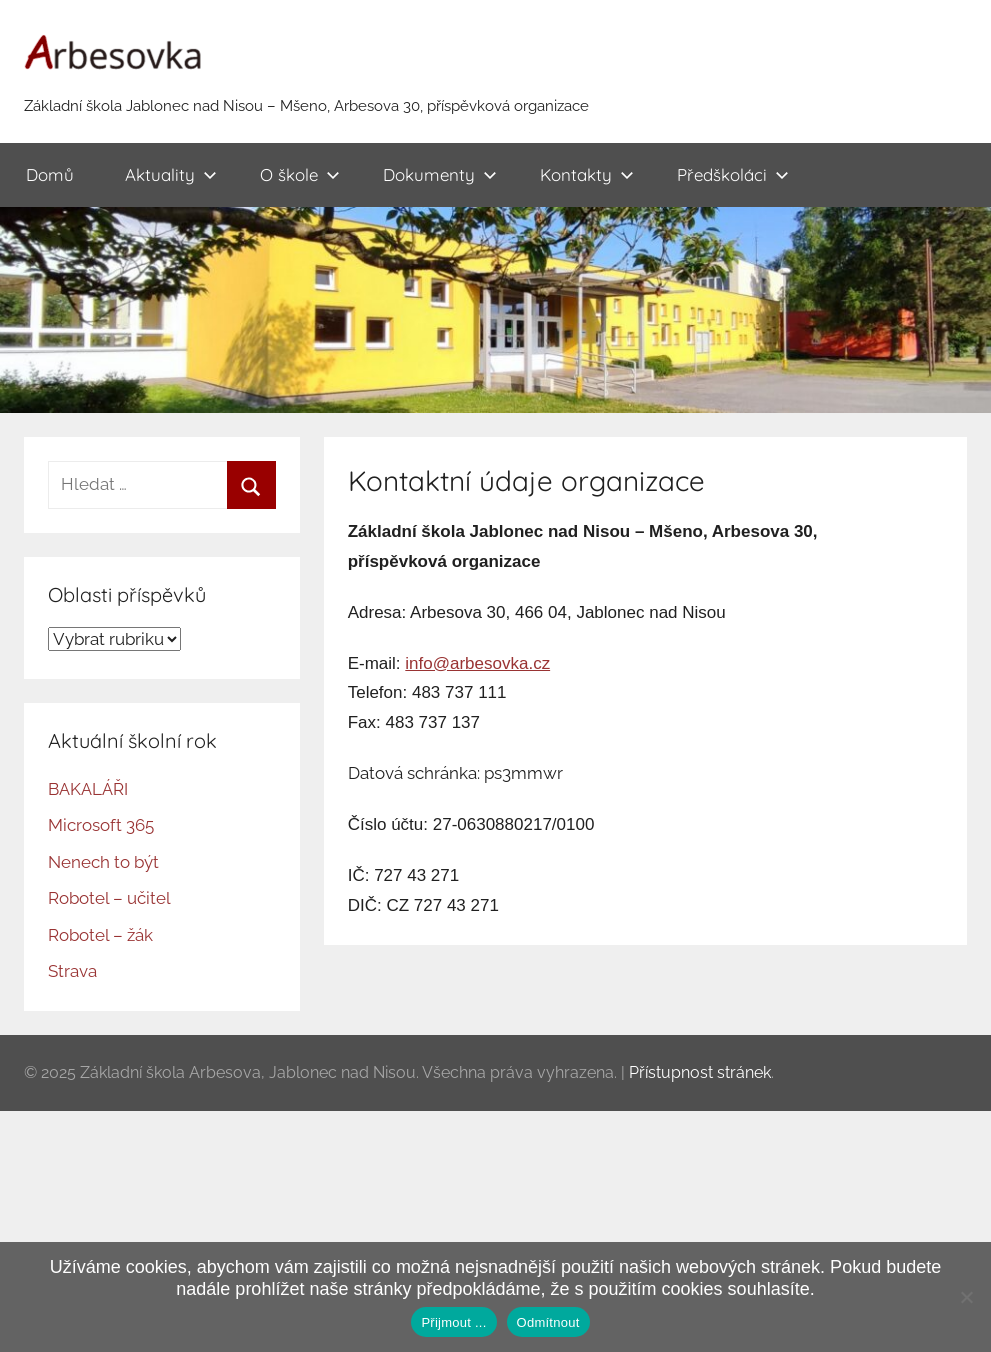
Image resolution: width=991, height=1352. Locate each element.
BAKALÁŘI (88, 789)
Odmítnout (548, 1322)
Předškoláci (733, 174)
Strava (72, 971)
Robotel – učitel (109, 898)
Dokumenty (440, 174)
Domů (50, 174)
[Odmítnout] (966, 1297)
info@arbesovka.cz (477, 663)
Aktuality (171, 174)
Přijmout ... (453, 1322)
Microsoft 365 (101, 825)
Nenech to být (103, 862)
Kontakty (587, 174)
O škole (300, 174)
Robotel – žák (100, 935)
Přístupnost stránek (700, 1072)
